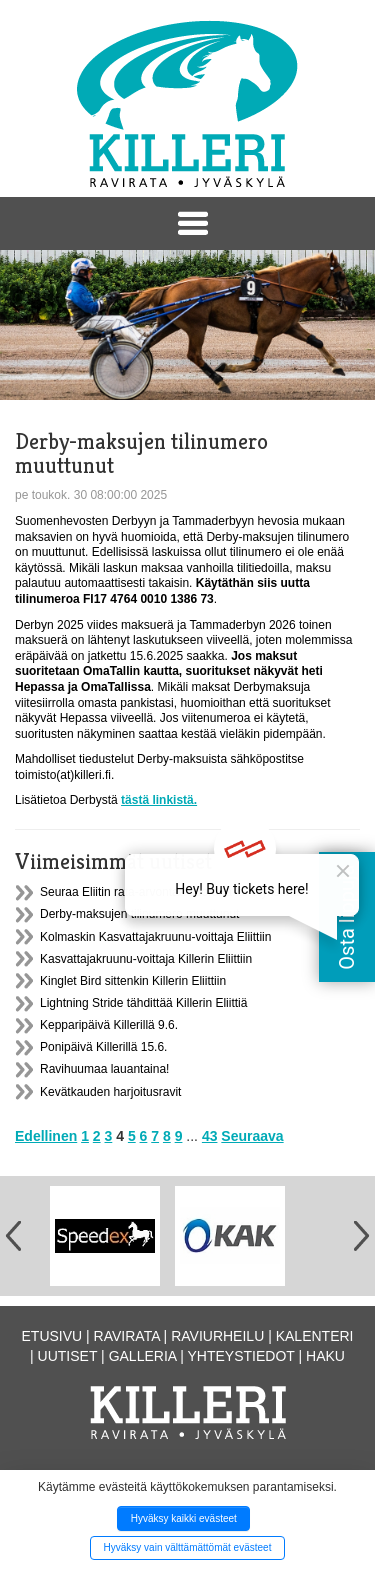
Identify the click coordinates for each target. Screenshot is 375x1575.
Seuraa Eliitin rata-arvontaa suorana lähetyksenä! (171, 892)
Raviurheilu (217, 1336)
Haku (325, 1356)
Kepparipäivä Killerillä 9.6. (109, 1025)
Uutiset (68, 1356)
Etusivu (52, 1336)
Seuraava (252, 1136)
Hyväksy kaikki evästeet (184, 1518)
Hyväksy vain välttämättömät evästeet (188, 1547)
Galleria (143, 1356)
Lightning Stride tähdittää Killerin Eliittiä (143, 1003)
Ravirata (127, 1336)
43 (210, 1136)
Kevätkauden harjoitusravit (110, 1092)
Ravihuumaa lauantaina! (104, 1069)
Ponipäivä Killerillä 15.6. (103, 1047)
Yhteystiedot (241, 1356)
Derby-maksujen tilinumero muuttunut (139, 914)
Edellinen (46, 1136)
